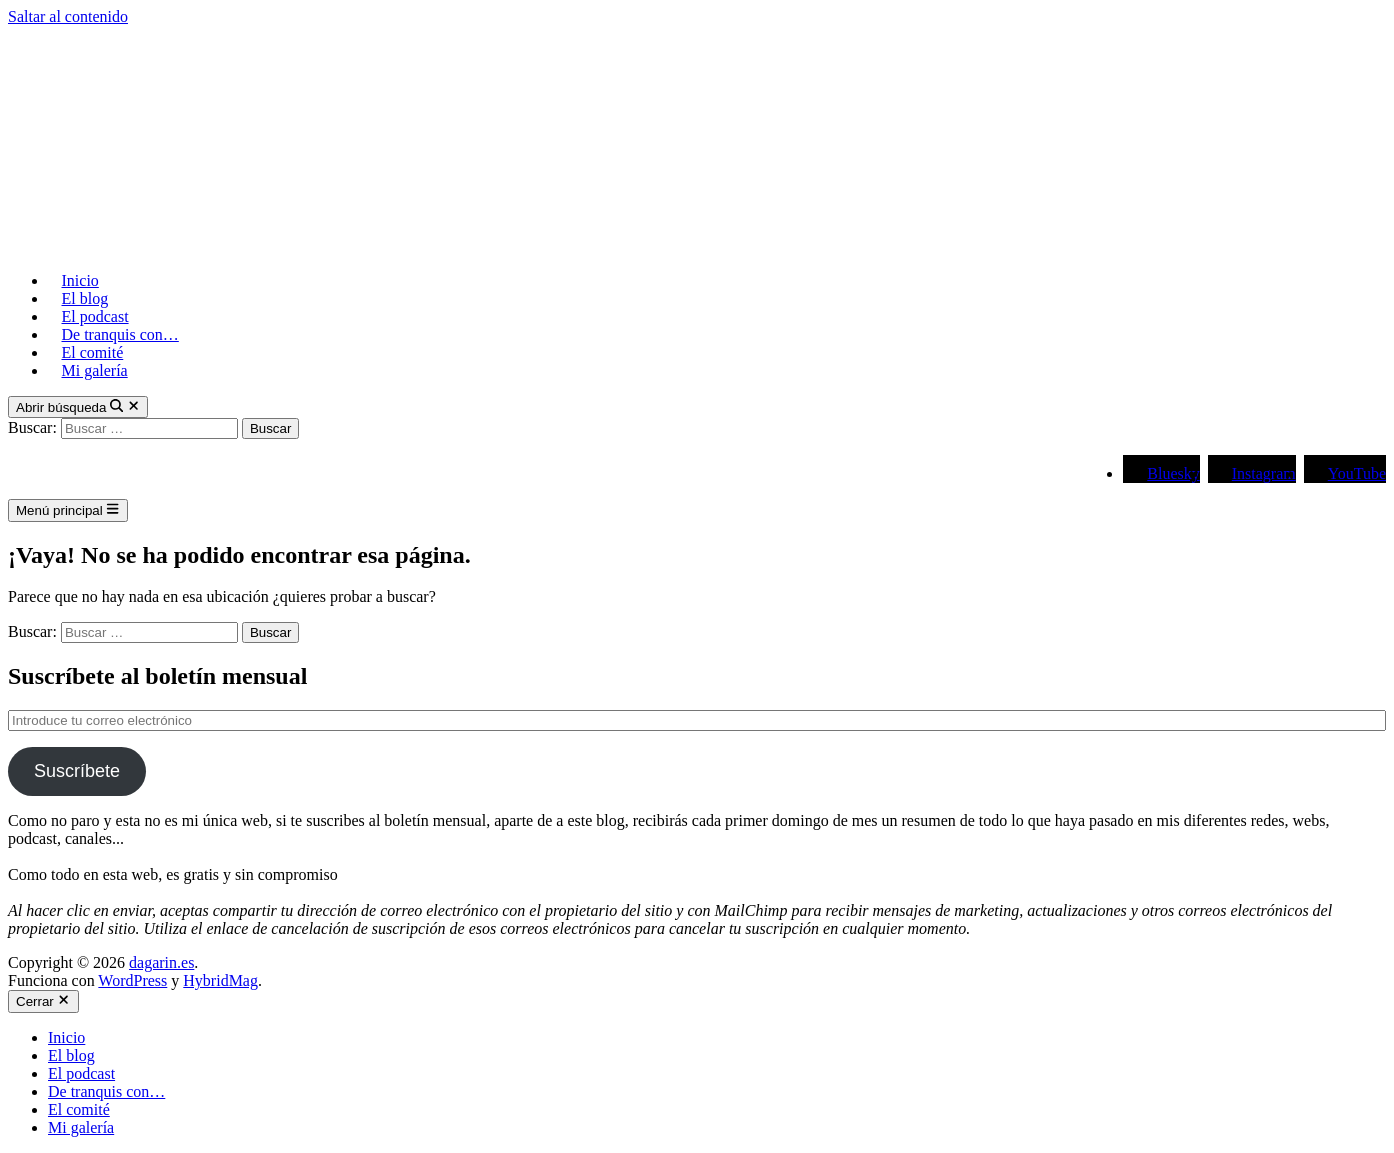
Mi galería (95, 370)
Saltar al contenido (68, 16)
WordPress (132, 980)
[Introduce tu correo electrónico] (697, 720)
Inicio (80, 280)
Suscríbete (77, 771)
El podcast (95, 316)
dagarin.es (161, 962)
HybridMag (220, 980)
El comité (93, 352)
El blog (85, 298)
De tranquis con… (120, 334)
